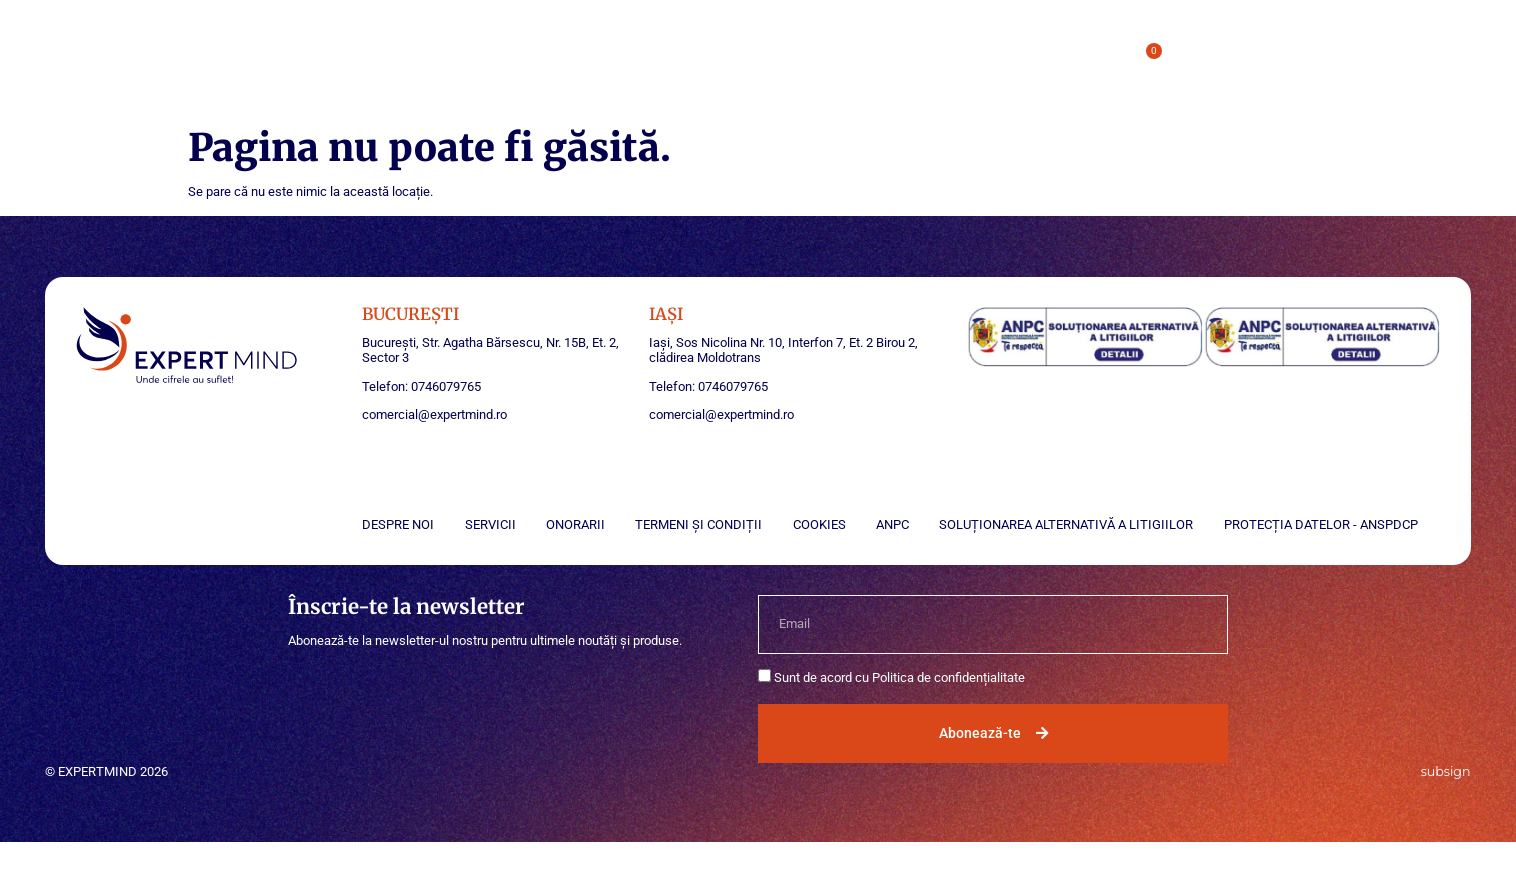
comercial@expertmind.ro (434, 414)
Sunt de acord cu (899, 677)
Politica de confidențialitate (948, 677)
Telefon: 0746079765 (421, 386)
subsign (1446, 771)
